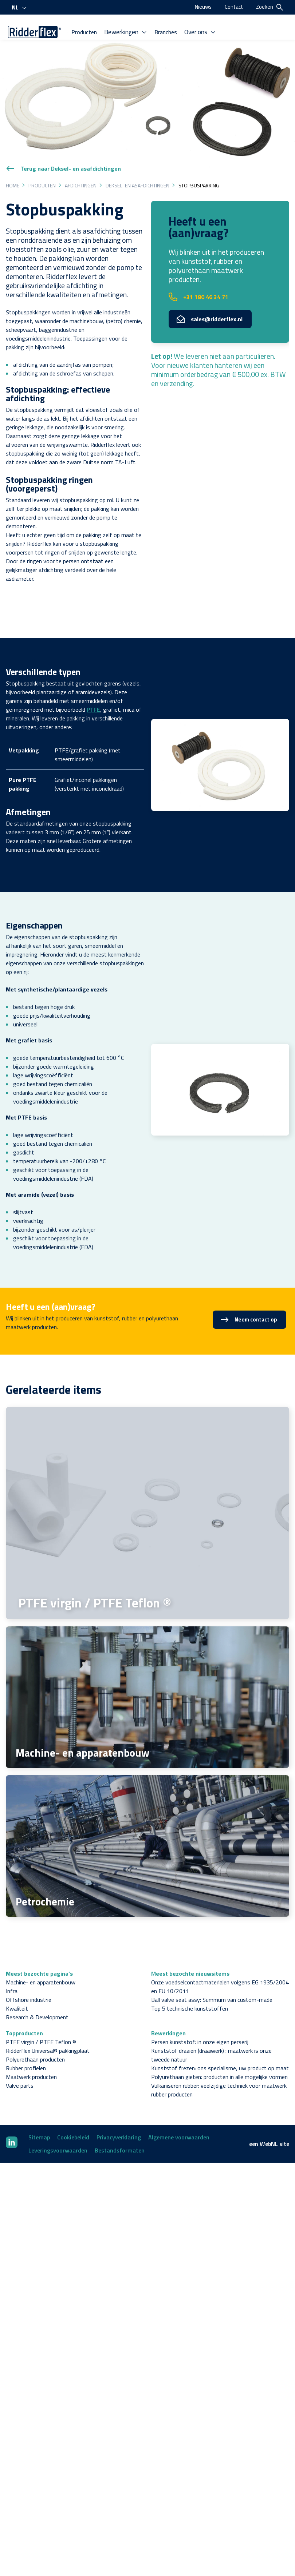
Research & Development (37, 1995)
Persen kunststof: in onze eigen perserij (199, 2019)
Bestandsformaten (120, 2128)
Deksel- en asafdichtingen (137, 163)
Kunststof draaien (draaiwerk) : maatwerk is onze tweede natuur (211, 2033)
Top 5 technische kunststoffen (189, 1986)
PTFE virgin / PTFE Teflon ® (41, 2019)
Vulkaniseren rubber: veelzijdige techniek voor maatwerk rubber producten (219, 2067)
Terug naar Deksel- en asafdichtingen (63, 146)
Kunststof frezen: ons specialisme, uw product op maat (220, 2046)
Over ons (140, 41)
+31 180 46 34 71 (198, 274)
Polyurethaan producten (35, 2037)
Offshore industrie (28, 1977)
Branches (106, 41)
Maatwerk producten (31, 2054)
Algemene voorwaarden (178, 2115)
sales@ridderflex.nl (209, 296)
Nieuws (200, 6)
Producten (27, 41)
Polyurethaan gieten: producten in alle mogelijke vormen (219, 2054)
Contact (232, 6)
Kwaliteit (17, 1986)
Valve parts (20, 2063)
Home (12, 163)
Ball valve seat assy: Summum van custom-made (211, 1977)
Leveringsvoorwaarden (57, 2128)
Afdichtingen (81, 163)
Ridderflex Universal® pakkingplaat (48, 2028)
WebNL (269, 2121)
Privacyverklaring (119, 2115)
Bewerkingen (67, 41)
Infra (11, 1968)
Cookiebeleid (73, 2115)
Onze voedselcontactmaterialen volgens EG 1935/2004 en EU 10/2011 (220, 1964)
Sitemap (39, 2115)
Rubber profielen (26, 2046)
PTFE (93, 687)
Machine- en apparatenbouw (40, 1960)
